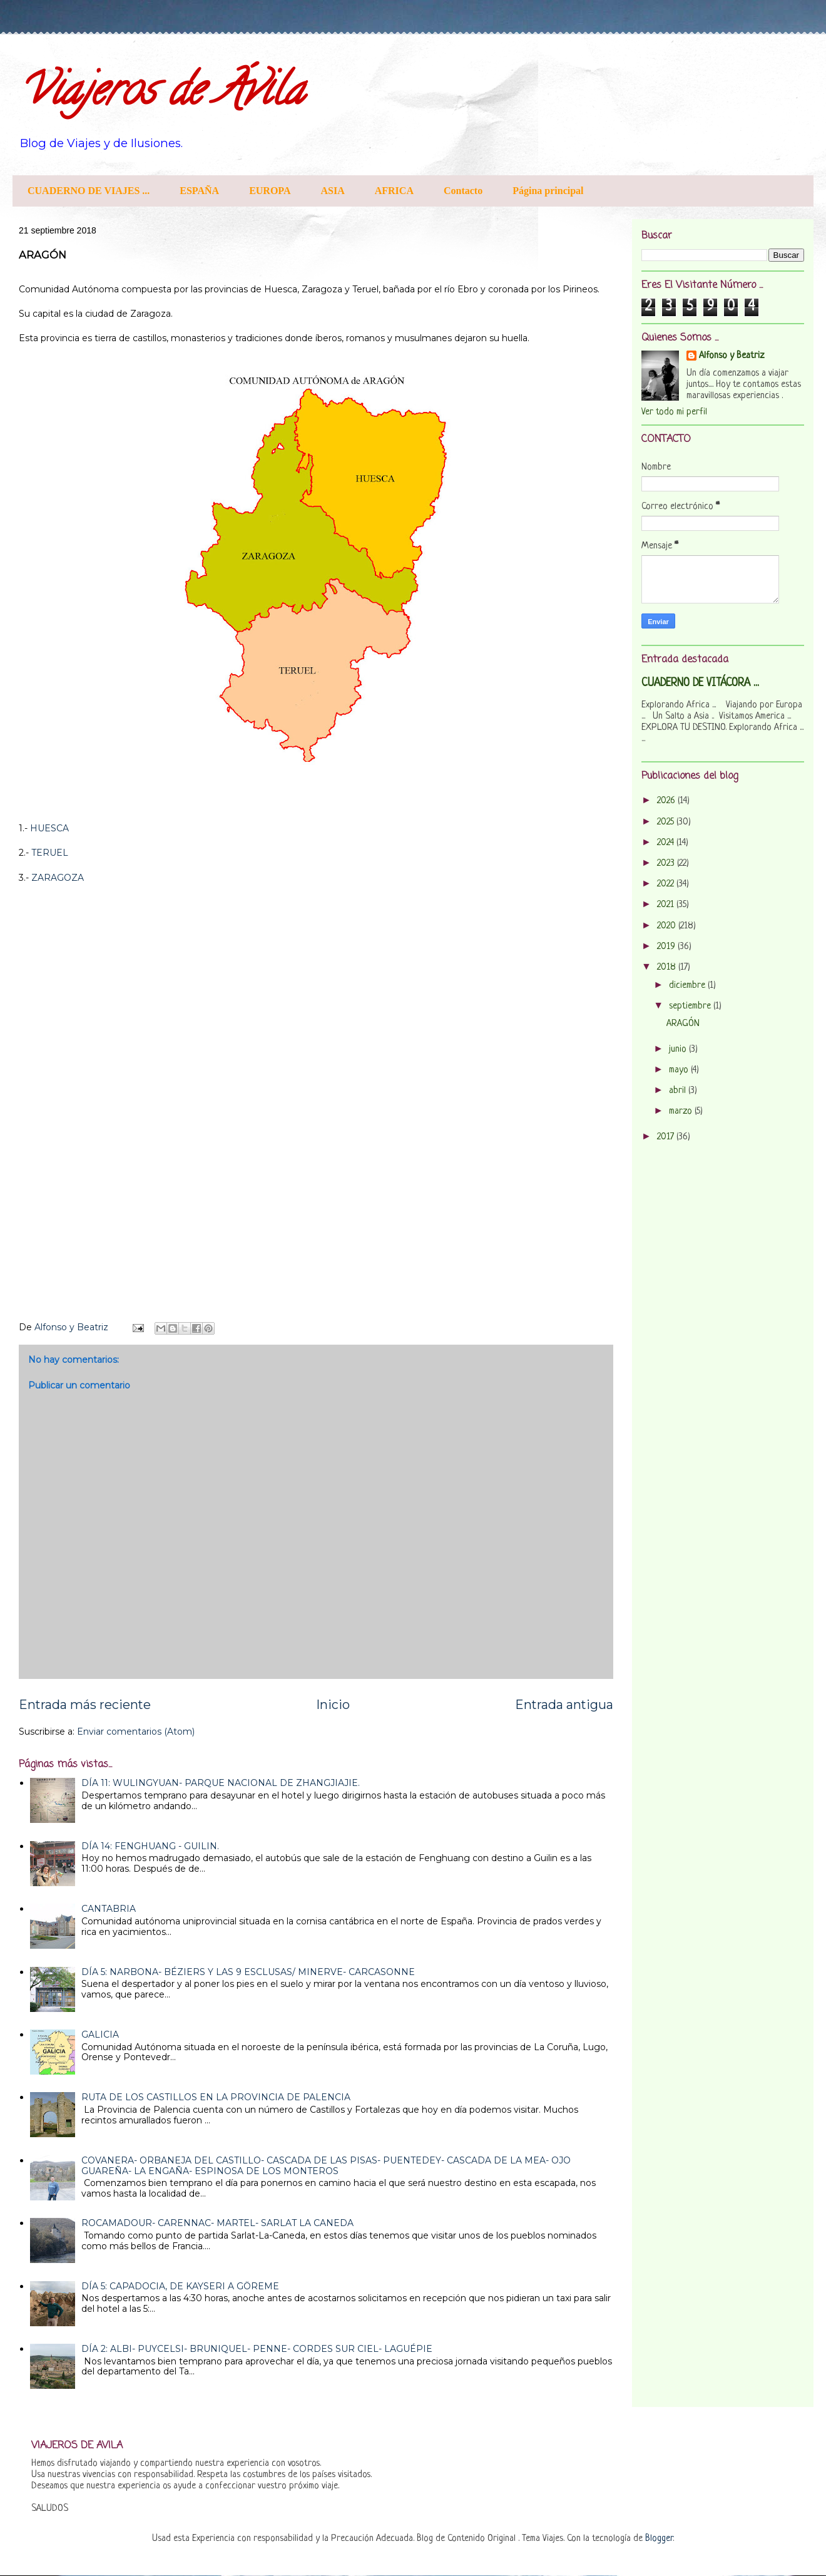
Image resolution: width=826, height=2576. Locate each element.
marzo (682, 1111)
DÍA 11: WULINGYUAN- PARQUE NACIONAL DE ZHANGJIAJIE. (220, 1782)
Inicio (333, 1704)
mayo (680, 1070)
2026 (667, 801)
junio (679, 1049)
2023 (667, 863)
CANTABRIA (108, 1908)
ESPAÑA (199, 190)
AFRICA (394, 190)
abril (678, 1090)
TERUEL (49, 852)
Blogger (659, 2538)
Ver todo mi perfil (674, 412)
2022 (666, 884)
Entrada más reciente (85, 1704)
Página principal (547, 190)
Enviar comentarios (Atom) (136, 1731)
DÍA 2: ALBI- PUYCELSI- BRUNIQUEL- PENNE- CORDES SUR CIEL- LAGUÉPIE (256, 2348)
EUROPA (269, 190)
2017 (666, 1137)
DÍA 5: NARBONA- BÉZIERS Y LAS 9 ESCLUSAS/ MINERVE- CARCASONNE (248, 1972)
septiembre (691, 1006)
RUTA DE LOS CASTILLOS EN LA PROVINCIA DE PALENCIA (215, 2097)
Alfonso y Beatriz (731, 356)
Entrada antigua (564, 1704)
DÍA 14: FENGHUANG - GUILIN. (150, 1846)
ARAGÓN (683, 1024)
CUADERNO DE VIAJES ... (89, 190)
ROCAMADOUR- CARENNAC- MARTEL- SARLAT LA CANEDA (217, 2223)
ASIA (333, 190)
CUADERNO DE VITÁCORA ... (700, 683)
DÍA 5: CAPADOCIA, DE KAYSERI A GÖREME (180, 2286)
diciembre (688, 985)
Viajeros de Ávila (161, 94)
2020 (667, 926)
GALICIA (100, 2034)
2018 (667, 967)
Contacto (463, 190)
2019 (667, 947)
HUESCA (49, 828)
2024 (666, 843)
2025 (666, 822)
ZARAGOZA (57, 877)
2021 (666, 905)
